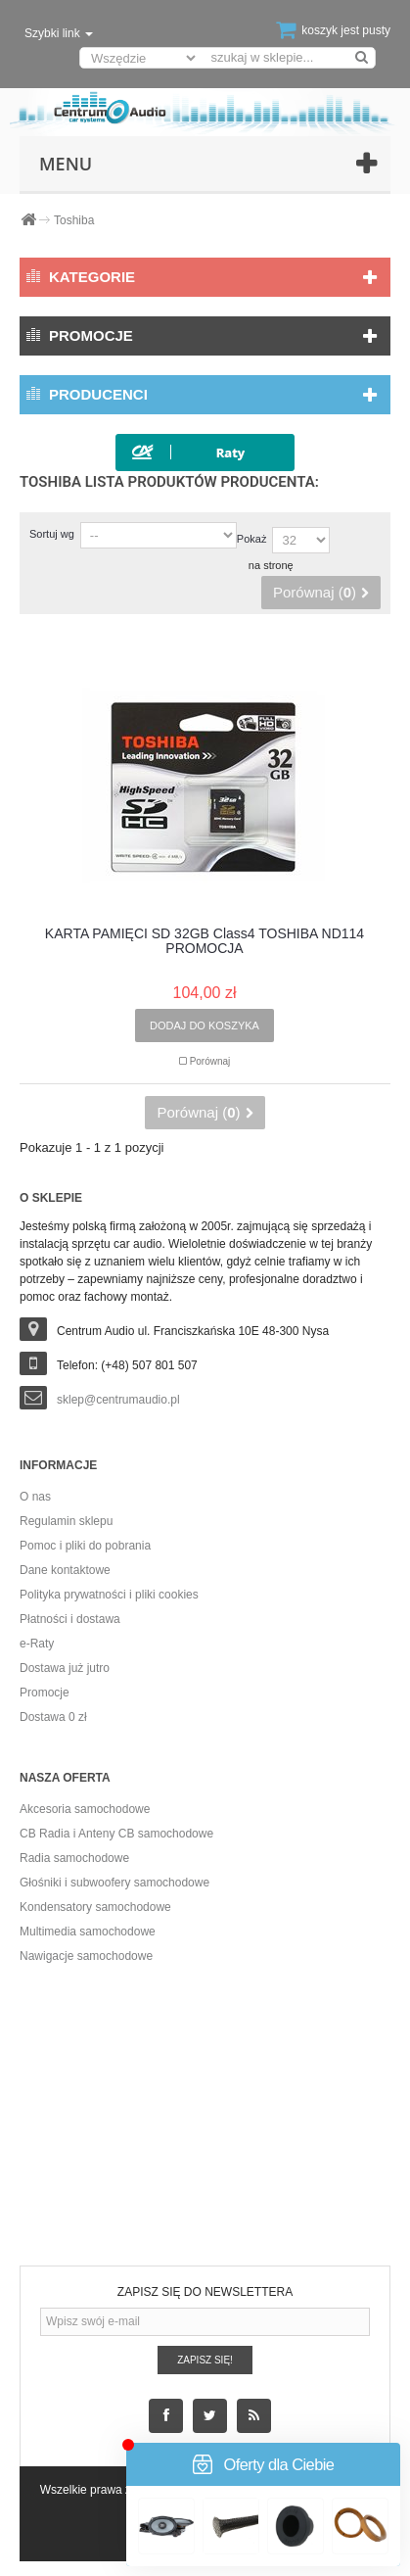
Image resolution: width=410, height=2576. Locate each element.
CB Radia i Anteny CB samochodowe (116, 1833)
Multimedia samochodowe (88, 1931)
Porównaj (210, 1061)
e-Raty (37, 1643)
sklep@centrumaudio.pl (118, 1400)
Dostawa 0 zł (53, 1717)
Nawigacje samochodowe (86, 1956)
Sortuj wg (51, 534)
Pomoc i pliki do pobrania (85, 1545)
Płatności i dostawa (70, 1619)
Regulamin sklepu (66, 1521)
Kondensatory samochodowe (95, 1907)
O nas (35, 1496)
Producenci (98, 394)
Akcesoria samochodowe (85, 1809)
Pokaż (252, 539)
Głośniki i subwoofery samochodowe (114, 1882)
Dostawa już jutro (65, 1668)
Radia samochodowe (74, 1858)
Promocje (91, 335)
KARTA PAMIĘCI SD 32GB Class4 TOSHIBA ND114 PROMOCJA (204, 941)
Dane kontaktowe (65, 1570)
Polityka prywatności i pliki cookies (109, 1594)
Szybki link (58, 33)
